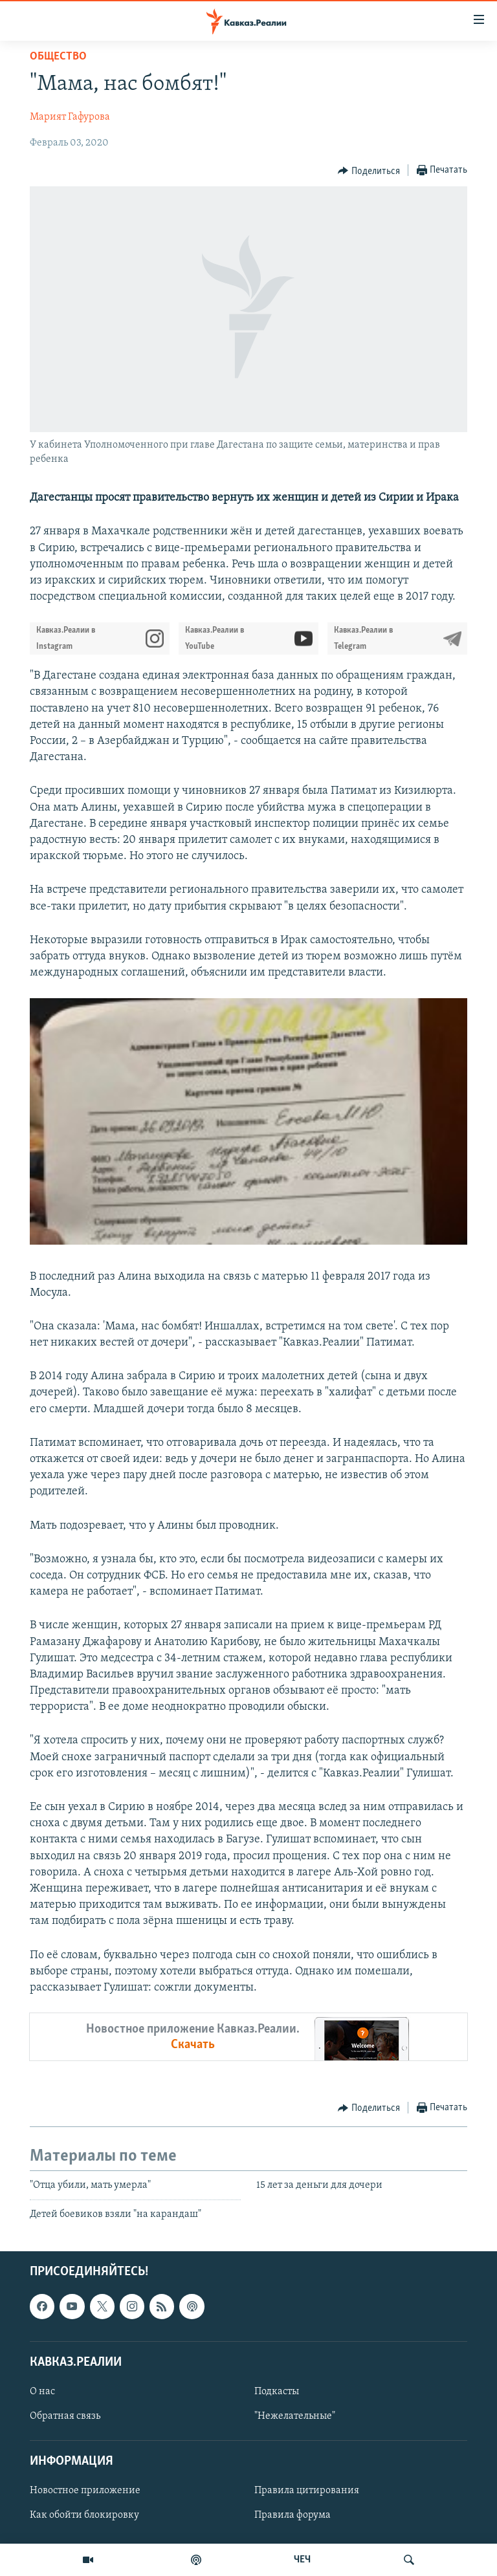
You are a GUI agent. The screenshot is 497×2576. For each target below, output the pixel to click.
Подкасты (276, 2391)
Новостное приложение (85, 2490)
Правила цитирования (306, 2490)
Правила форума (292, 2515)
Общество (58, 56)
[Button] (369, 171)
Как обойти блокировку (84, 2515)
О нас (42, 2391)
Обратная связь (65, 2416)
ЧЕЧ (302, 2560)
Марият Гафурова (70, 117)
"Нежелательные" (294, 2416)
